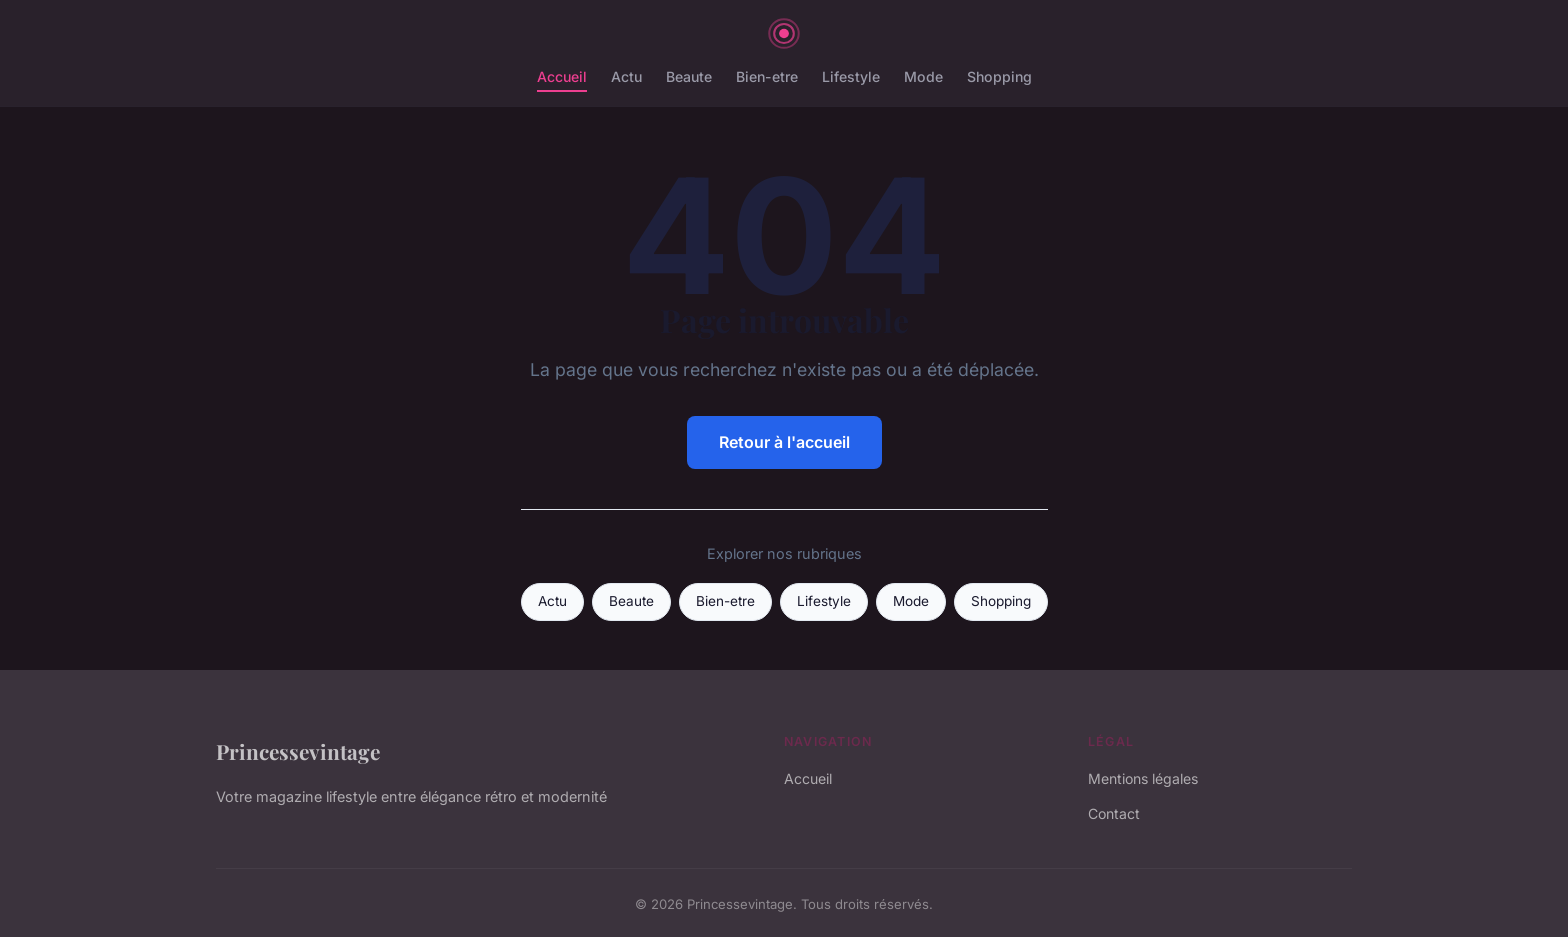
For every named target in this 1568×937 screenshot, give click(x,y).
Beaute (689, 76)
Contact (1114, 813)
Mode (923, 76)
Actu (626, 76)
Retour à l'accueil (784, 442)
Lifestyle (851, 76)
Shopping (999, 76)
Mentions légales (1143, 778)
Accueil (562, 76)
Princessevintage (298, 751)
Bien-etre (767, 76)
